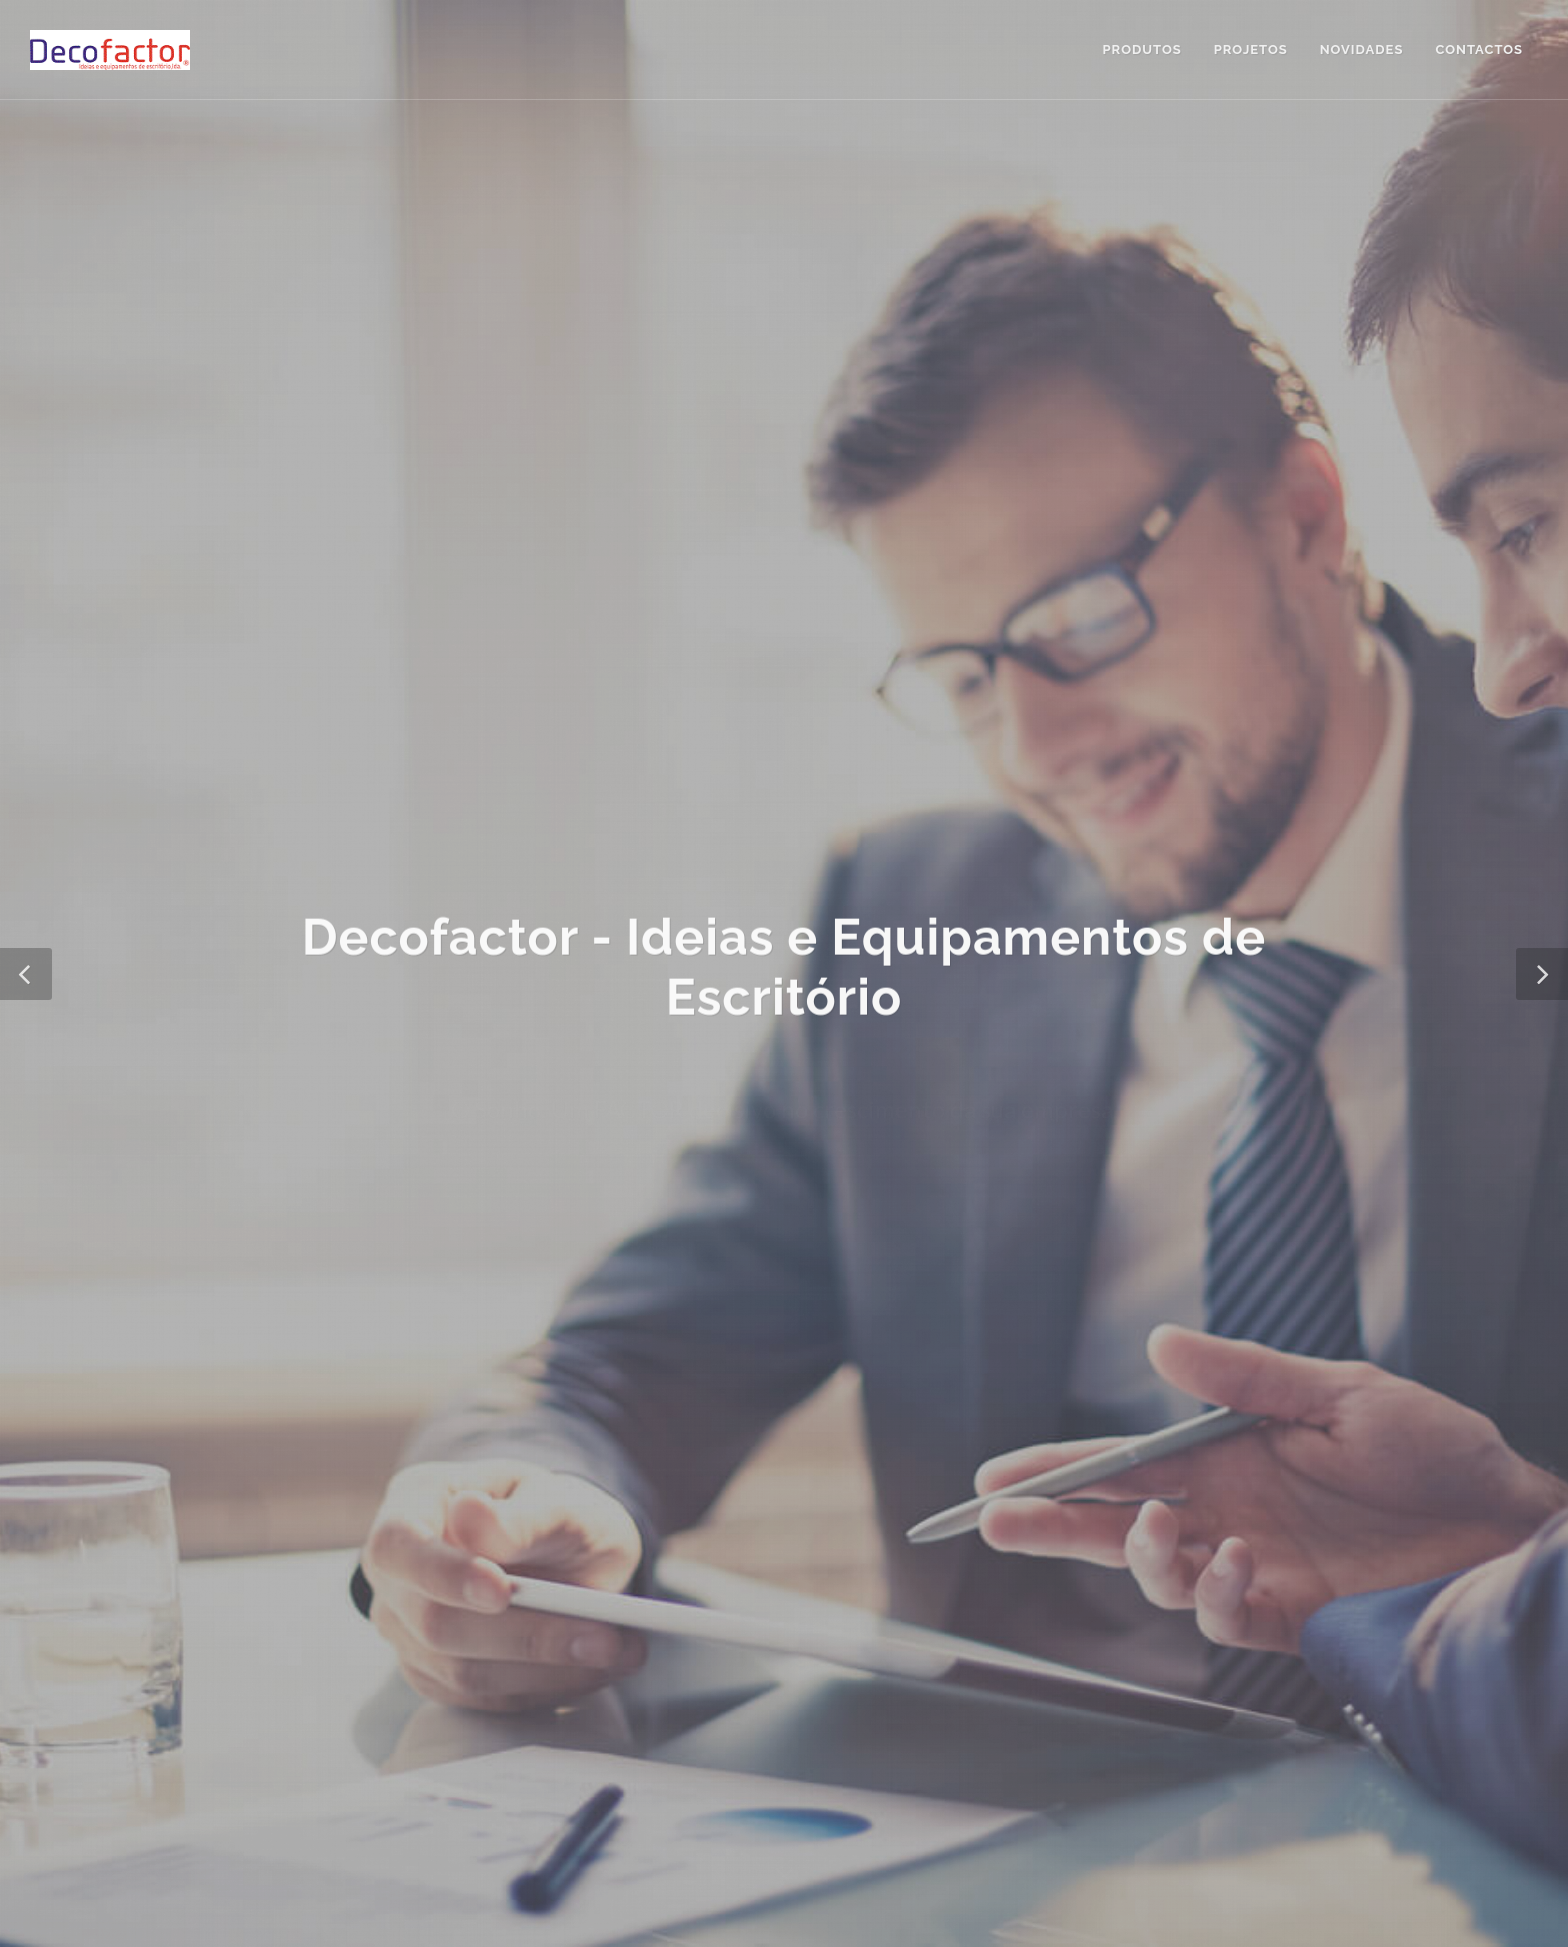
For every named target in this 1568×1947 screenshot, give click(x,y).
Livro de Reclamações (708, 1586)
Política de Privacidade (288, 1586)
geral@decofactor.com (1081, 1504)
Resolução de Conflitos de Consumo (497, 1586)
